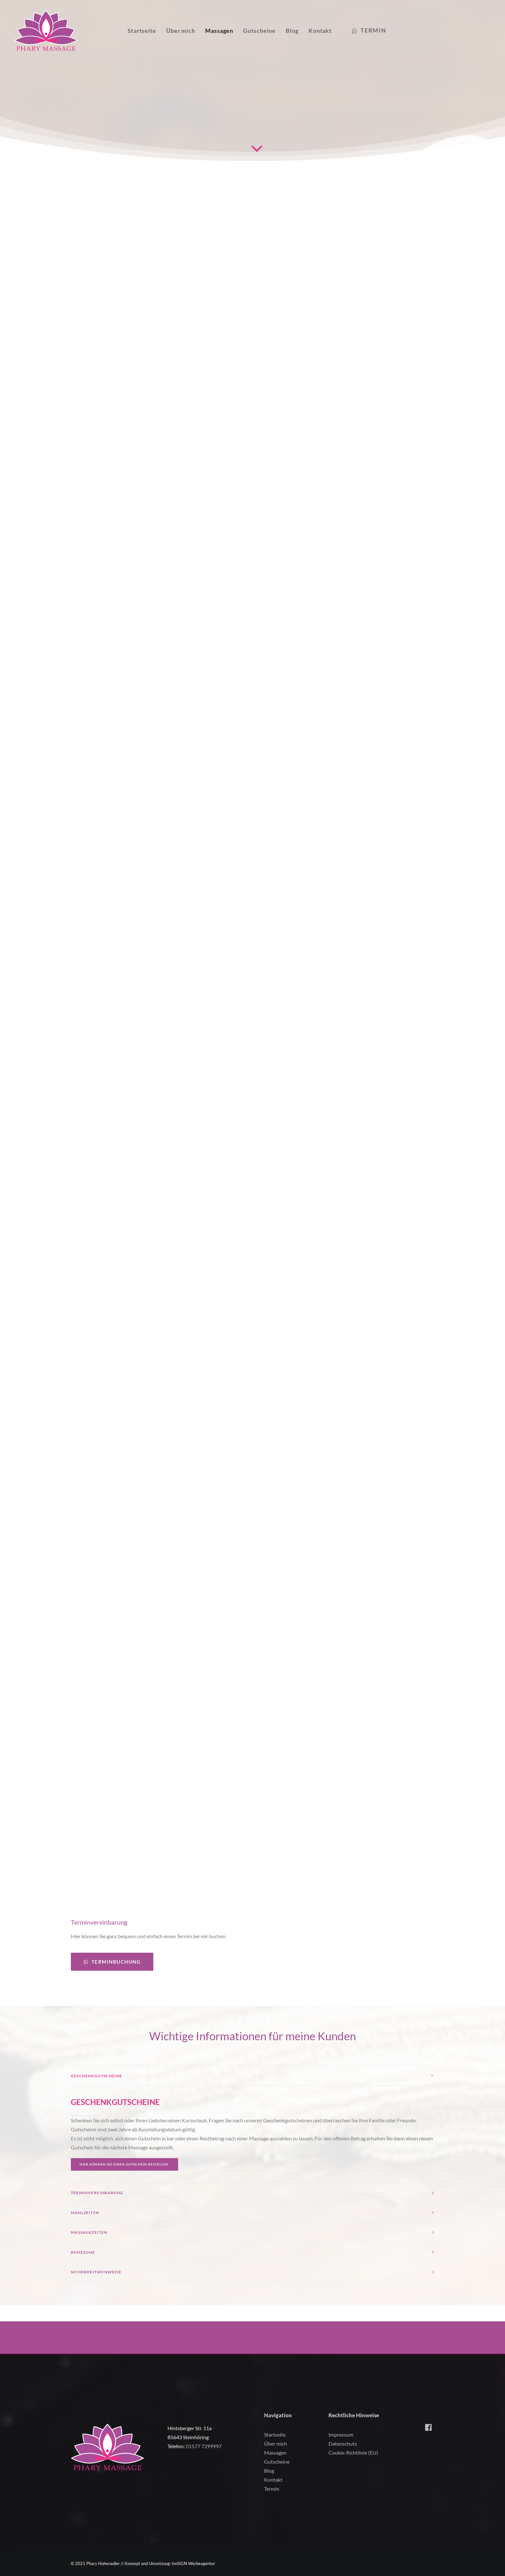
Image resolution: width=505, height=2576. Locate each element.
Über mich (182, 32)
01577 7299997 (204, 2446)
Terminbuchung (112, 1978)
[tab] (252, 2092)
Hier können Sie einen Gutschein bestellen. (124, 2180)
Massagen (221, 32)
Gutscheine (261, 32)
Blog (294, 32)
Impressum (341, 2434)
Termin (271, 2489)
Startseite (143, 32)
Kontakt (322, 32)
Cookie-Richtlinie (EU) (353, 2452)
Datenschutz (343, 2443)
